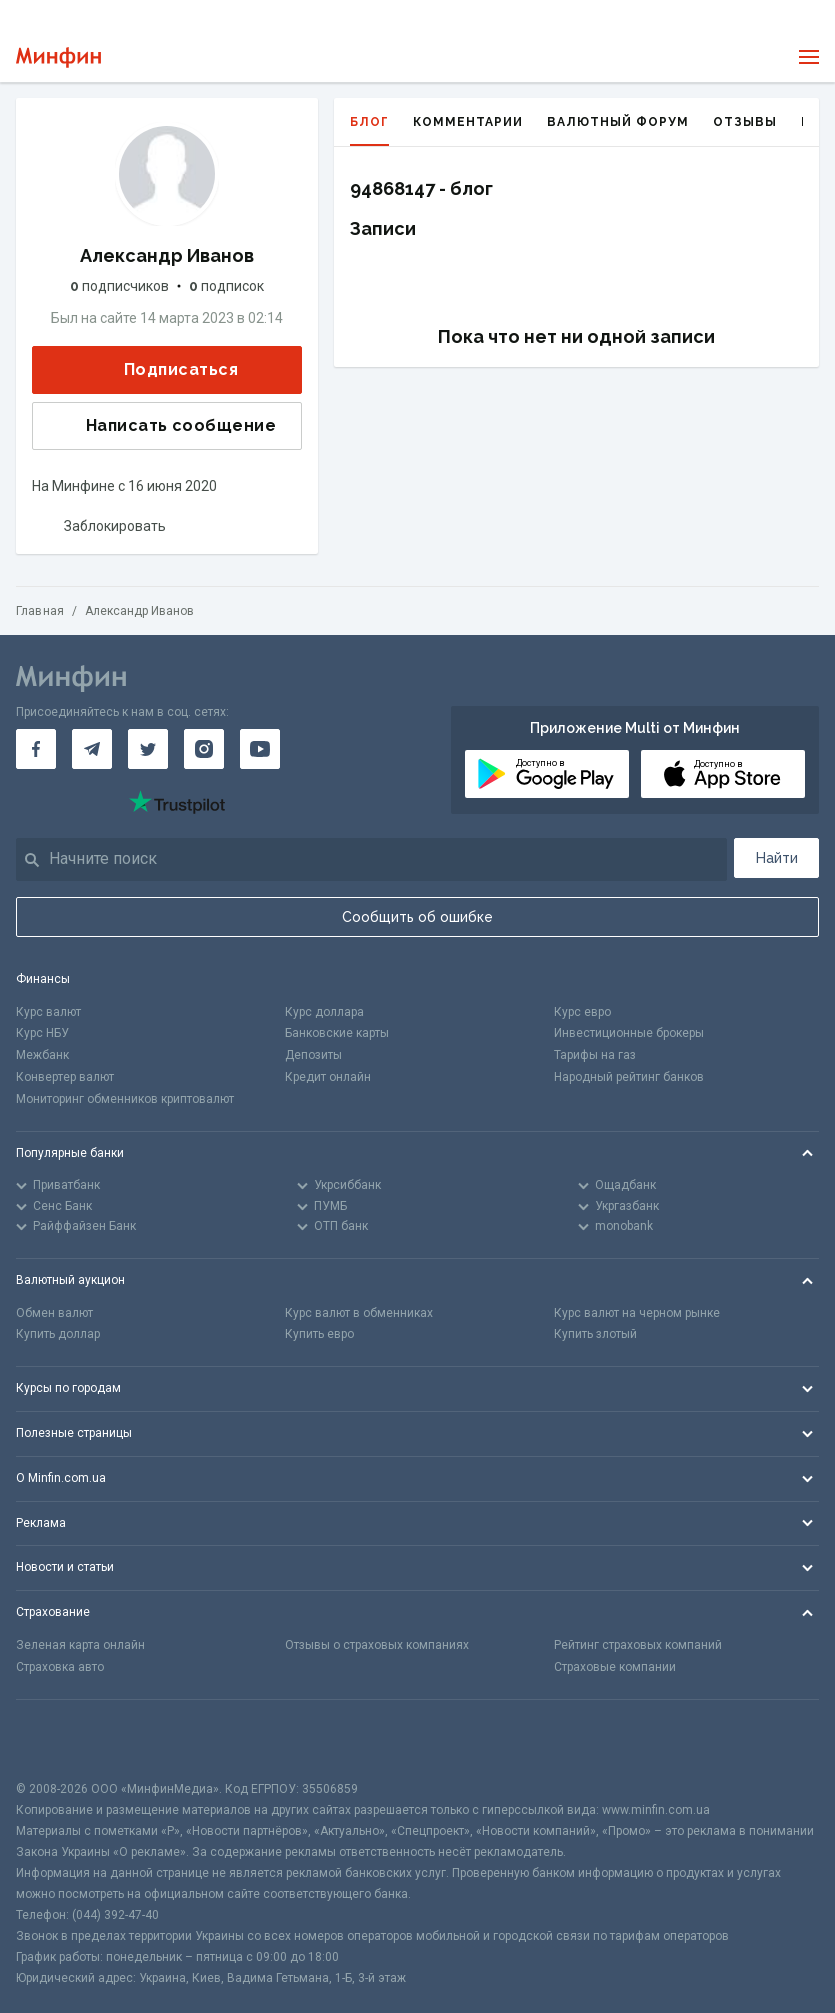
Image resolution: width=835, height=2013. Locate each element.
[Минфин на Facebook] (36, 749)
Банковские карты (337, 1033)
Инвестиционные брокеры (629, 1033)
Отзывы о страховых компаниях (377, 1645)
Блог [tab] (369, 130)
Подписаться (165, 369)
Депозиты (313, 1055)
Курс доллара (324, 1012)
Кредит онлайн (328, 1077)
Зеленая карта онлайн (80, 1645)
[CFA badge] (60, 1739)
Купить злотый (595, 1334)
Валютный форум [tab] (618, 122)
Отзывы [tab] (745, 122)
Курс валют (48, 1012)
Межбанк (42, 1055)
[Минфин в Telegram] (92, 749)
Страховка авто (60, 1667)
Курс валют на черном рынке (637, 1313)
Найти (777, 858)
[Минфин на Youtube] (260, 749)
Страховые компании (615, 1667)
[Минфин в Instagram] (204, 749)
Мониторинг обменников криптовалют (125, 1099)
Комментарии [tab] (468, 122)
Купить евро (319, 1334)
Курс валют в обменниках (359, 1313)
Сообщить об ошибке (417, 917)
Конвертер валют (65, 1077)
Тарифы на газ (595, 1055)
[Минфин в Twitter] (148, 749)
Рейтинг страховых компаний (638, 1645)
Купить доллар (58, 1334)
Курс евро (582, 1012)
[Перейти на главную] (58, 57)
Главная (40, 611)
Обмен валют (54, 1313)
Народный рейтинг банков (629, 1077)
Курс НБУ (42, 1033)
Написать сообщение (165, 426)
